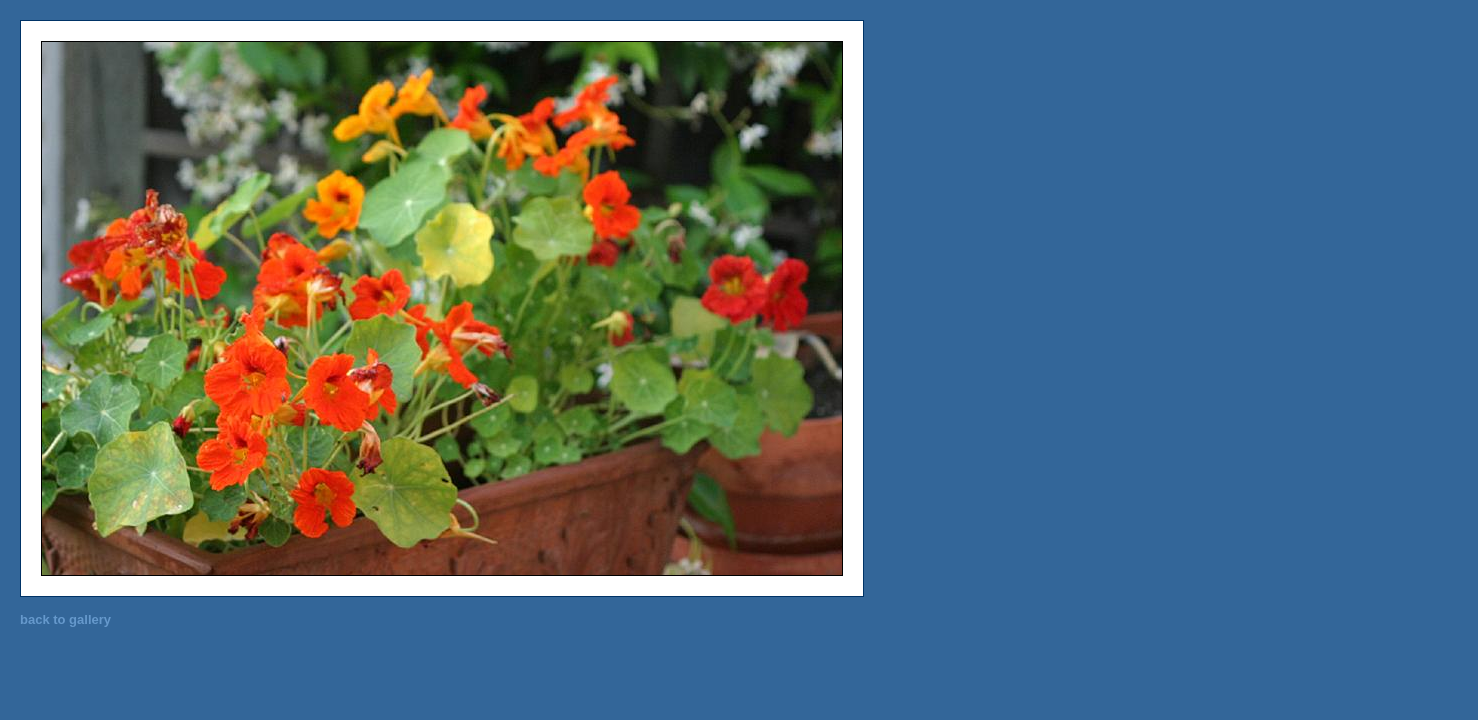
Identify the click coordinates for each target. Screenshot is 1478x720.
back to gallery (65, 619)
